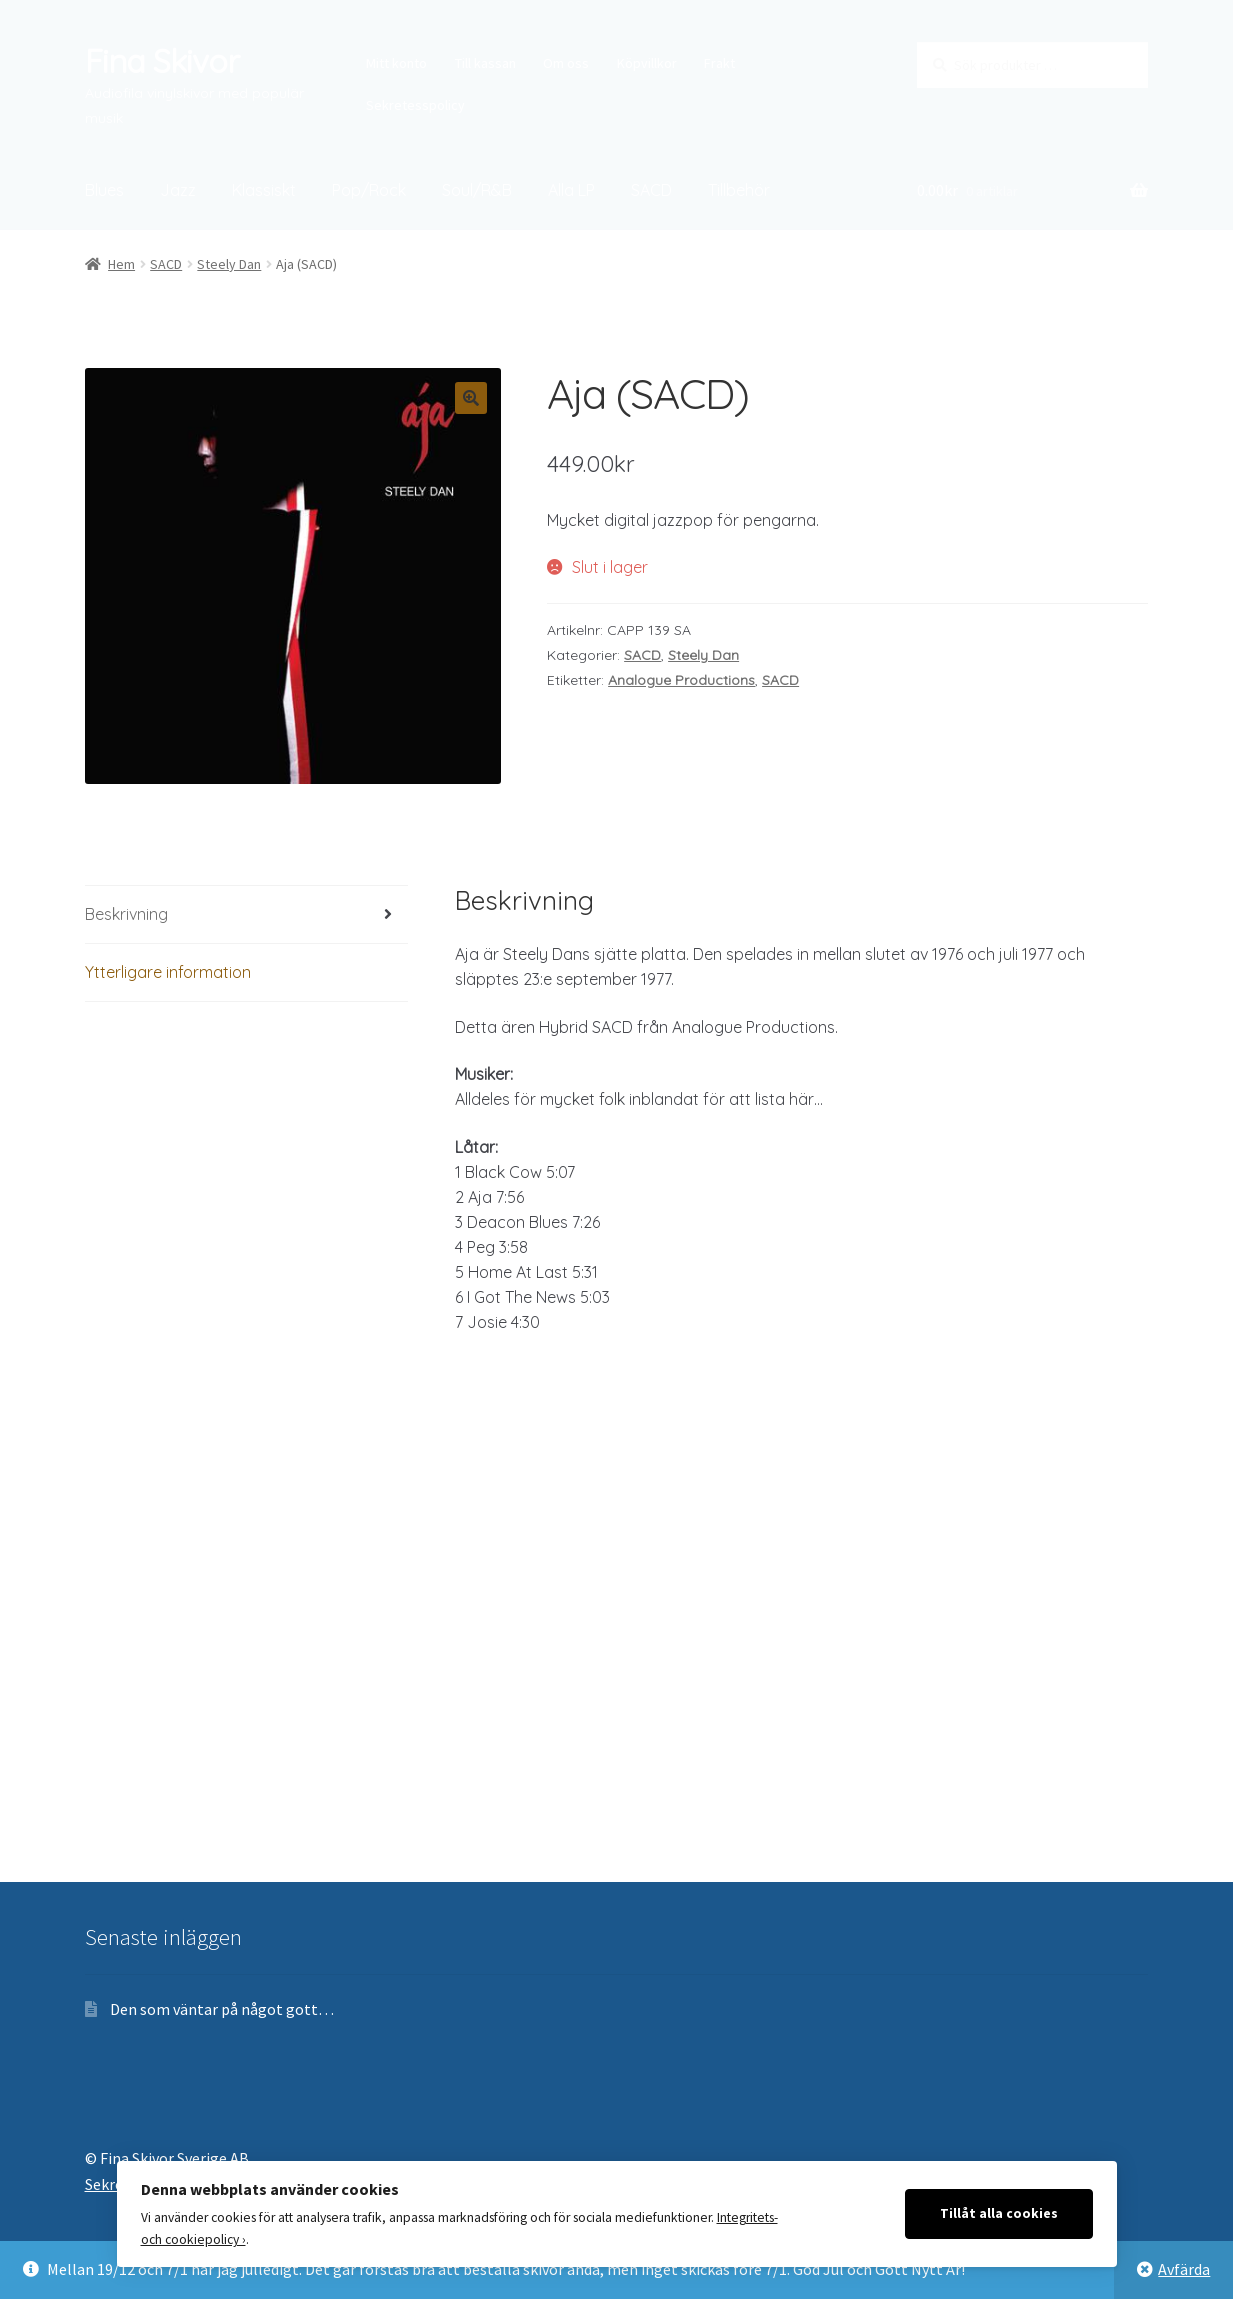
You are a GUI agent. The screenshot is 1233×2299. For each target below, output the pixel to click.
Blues (104, 190)
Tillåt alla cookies (999, 2213)
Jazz (178, 190)
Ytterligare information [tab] (168, 972)
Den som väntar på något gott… (222, 2009)
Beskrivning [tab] (126, 914)
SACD (651, 190)
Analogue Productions (681, 680)
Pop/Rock (369, 190)
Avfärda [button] (1184, 2269)
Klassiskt (264, 190)
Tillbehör (739, 190)
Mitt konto (396, 63)
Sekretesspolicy (415, 105)
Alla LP (571, 190)
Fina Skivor (162, 61)
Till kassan (485, 63)
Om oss (566, 63)
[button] (471, 398)
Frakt (719, 63)
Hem (121, 264)
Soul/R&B (477, 190)
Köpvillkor (647, 63)
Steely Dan (229, 264)
